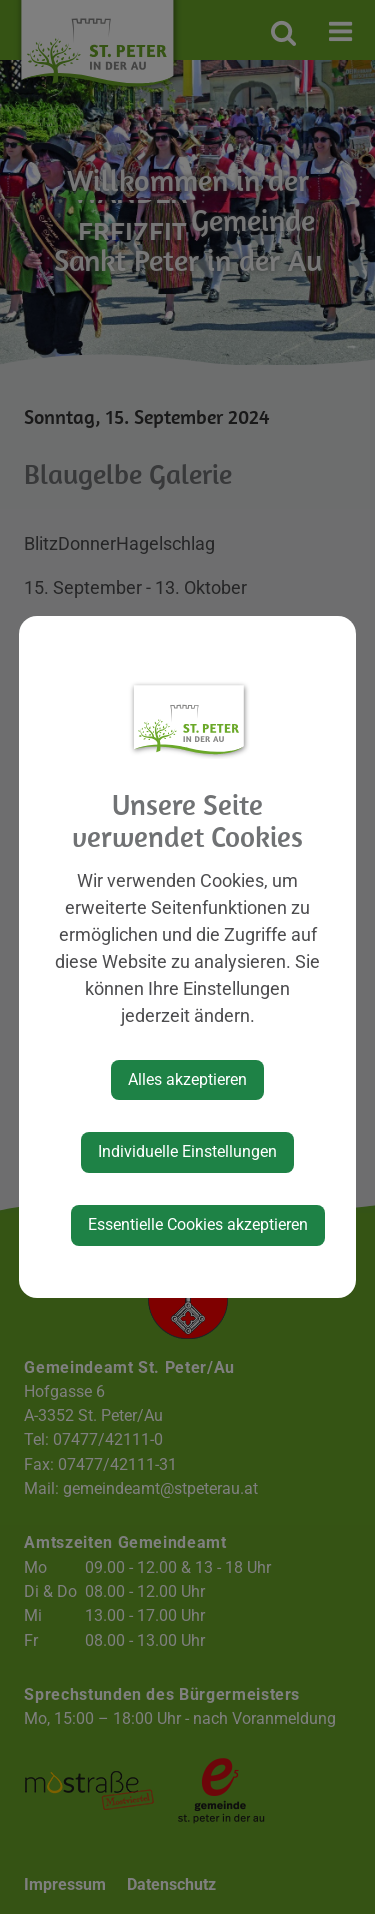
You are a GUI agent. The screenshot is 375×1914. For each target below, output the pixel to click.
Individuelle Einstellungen (187, 1151)
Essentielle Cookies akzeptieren (198, 1224)
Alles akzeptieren (187, 1079)
